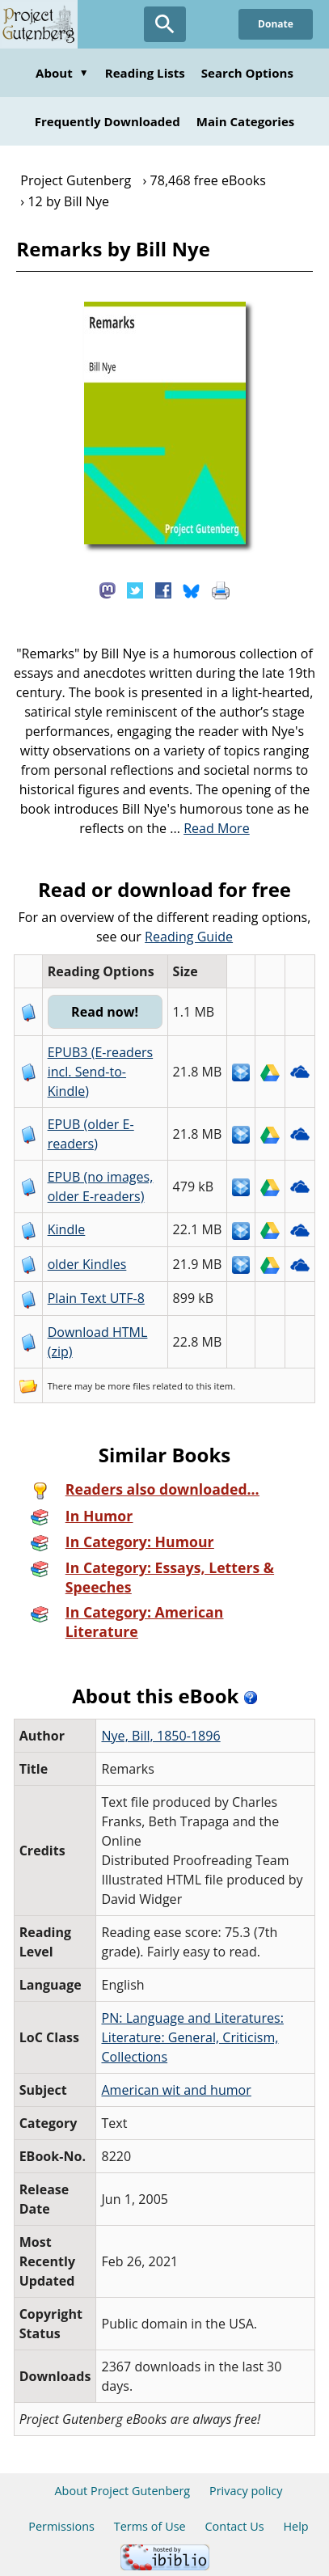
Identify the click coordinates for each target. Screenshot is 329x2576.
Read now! (104, 1012)
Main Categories (245, 121)
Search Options (247, 73)
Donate (275, 24)
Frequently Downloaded (107, 121)
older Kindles (87, 1264)
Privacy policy (246, 2490)
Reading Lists (145, 73)
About (62, 72)
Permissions (61, 2526)
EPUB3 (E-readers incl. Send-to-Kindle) (101, 1071)
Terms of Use (150, 2526)
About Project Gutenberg (122, 2490)
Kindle (67, 1229)
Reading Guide (189, 936)
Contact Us (234, 2526)
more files (129, 1386)
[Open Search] (165, 24)
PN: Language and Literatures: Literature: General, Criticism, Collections (192, 2037)
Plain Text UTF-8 (96, 1298)
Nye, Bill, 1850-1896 (160, 1736)
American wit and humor (176, 2090)
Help (295, 2526)
